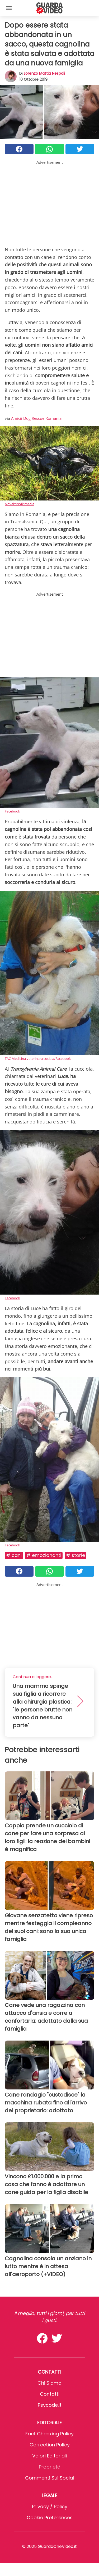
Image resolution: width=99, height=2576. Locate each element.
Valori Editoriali (49, 2455)
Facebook (12, 811)
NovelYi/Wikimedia (19, 504)
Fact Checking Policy (49, 2433)
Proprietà (49, 2466)
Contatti (49, 2394)
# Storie (75, 1555)
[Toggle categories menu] (9, 8)
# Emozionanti (43, 1555)
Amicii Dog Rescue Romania (36, 418)
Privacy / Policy (49, 2506)
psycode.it (50, 2405)
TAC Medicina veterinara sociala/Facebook (38, 1058)
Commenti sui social (49, 2478)
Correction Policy (50, 2444)
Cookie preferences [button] (50, 2517)
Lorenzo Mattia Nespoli (44, 73)
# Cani (14, 1555)
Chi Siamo (49, 2383)
